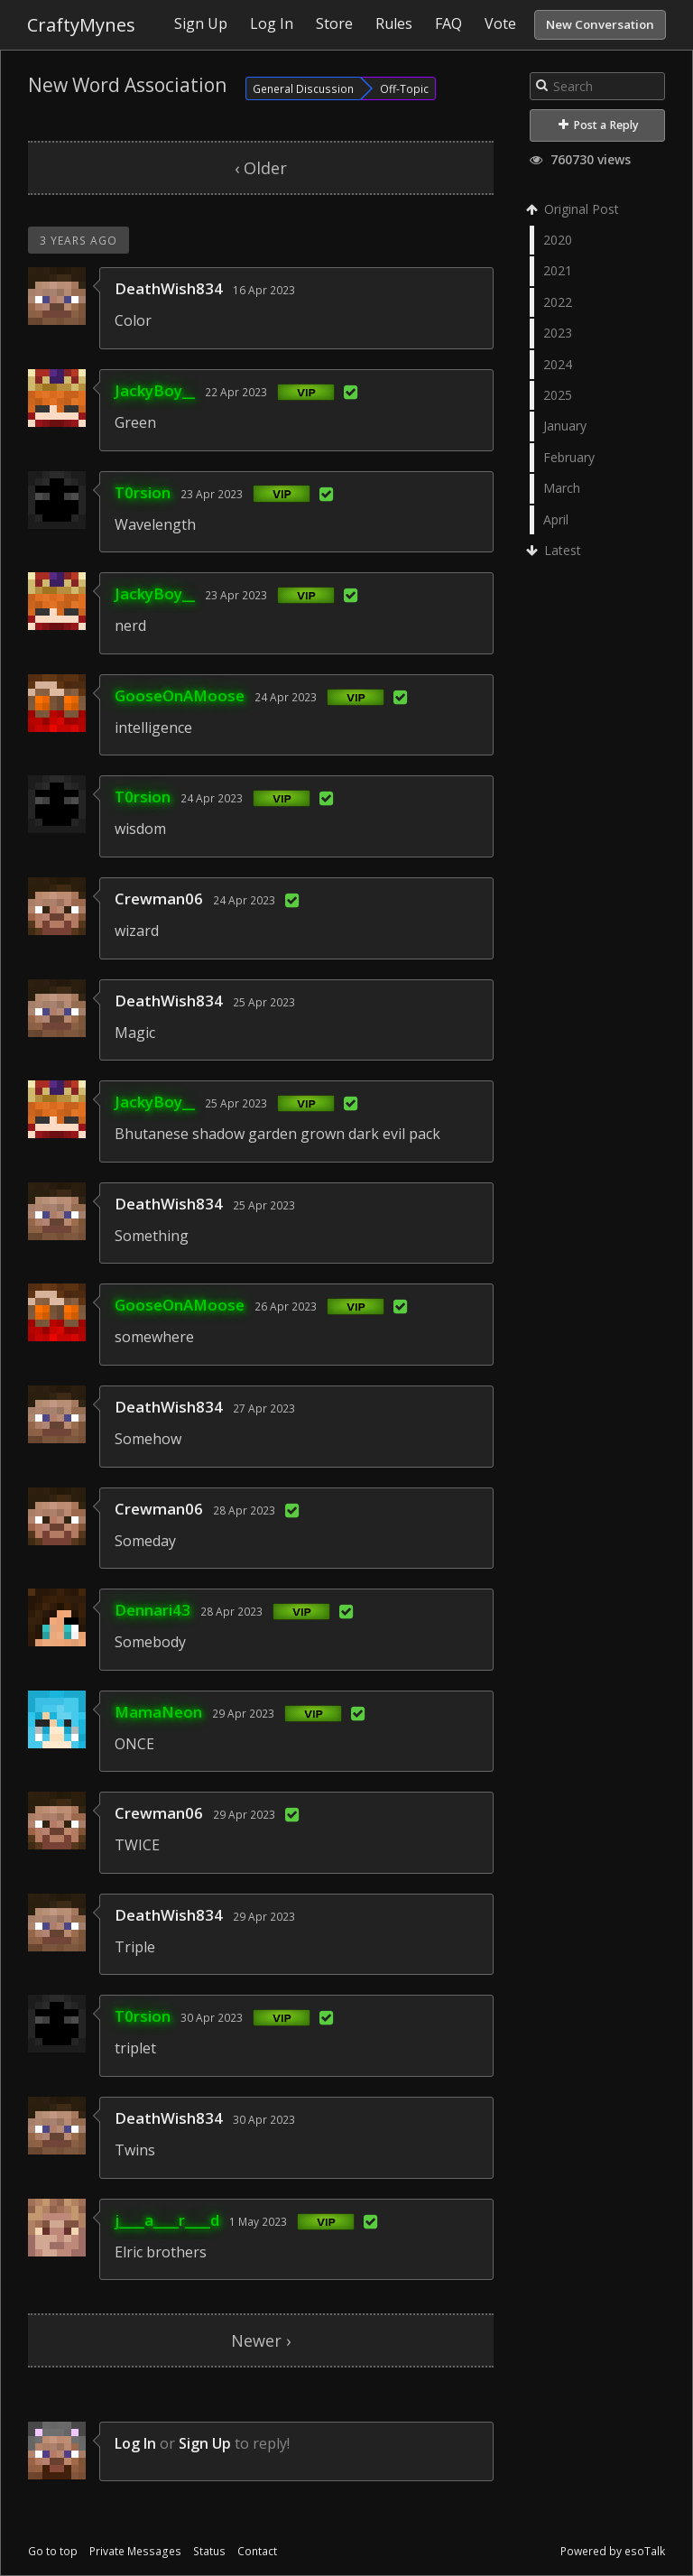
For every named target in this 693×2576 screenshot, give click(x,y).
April (555, 519)
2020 (557, 239)
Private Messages (135, 2551)
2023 (557, 332)
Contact (257, 2551)
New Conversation (600, 24)
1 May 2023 (258, 2221)
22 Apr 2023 (236, 392)
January (565, 425)
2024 (557, 364)
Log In (135, 2443)
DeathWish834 (169, 288)
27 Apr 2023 (264, 1408)
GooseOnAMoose (180, 695)
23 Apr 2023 (211, 493)
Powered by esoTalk (612, 2551)
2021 (557, 270)
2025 (557, 394)
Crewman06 (159, 898)
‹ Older (261, 168)
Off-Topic (404, 88)
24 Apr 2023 (285, 697)
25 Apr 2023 (264, 1002)
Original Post (574, 209)
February (569, 457)
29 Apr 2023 (243, 1713)
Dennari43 (152, 1609)
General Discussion (303, 88)
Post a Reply (599, 125)
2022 (557, 301)
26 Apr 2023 (285, 1306)
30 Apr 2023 (211, 2017)
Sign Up (205, 2443)
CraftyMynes (81, 25)
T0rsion (143, 492)
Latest (555, 550)
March (561, 487)
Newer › (261, 2340)
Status (209, 2551)
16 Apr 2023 (264, 290)
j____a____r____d (167, 2220)
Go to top (53, 2551)
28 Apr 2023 (244, 1510)
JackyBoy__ (155, 390)
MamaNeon (158, 1711)
